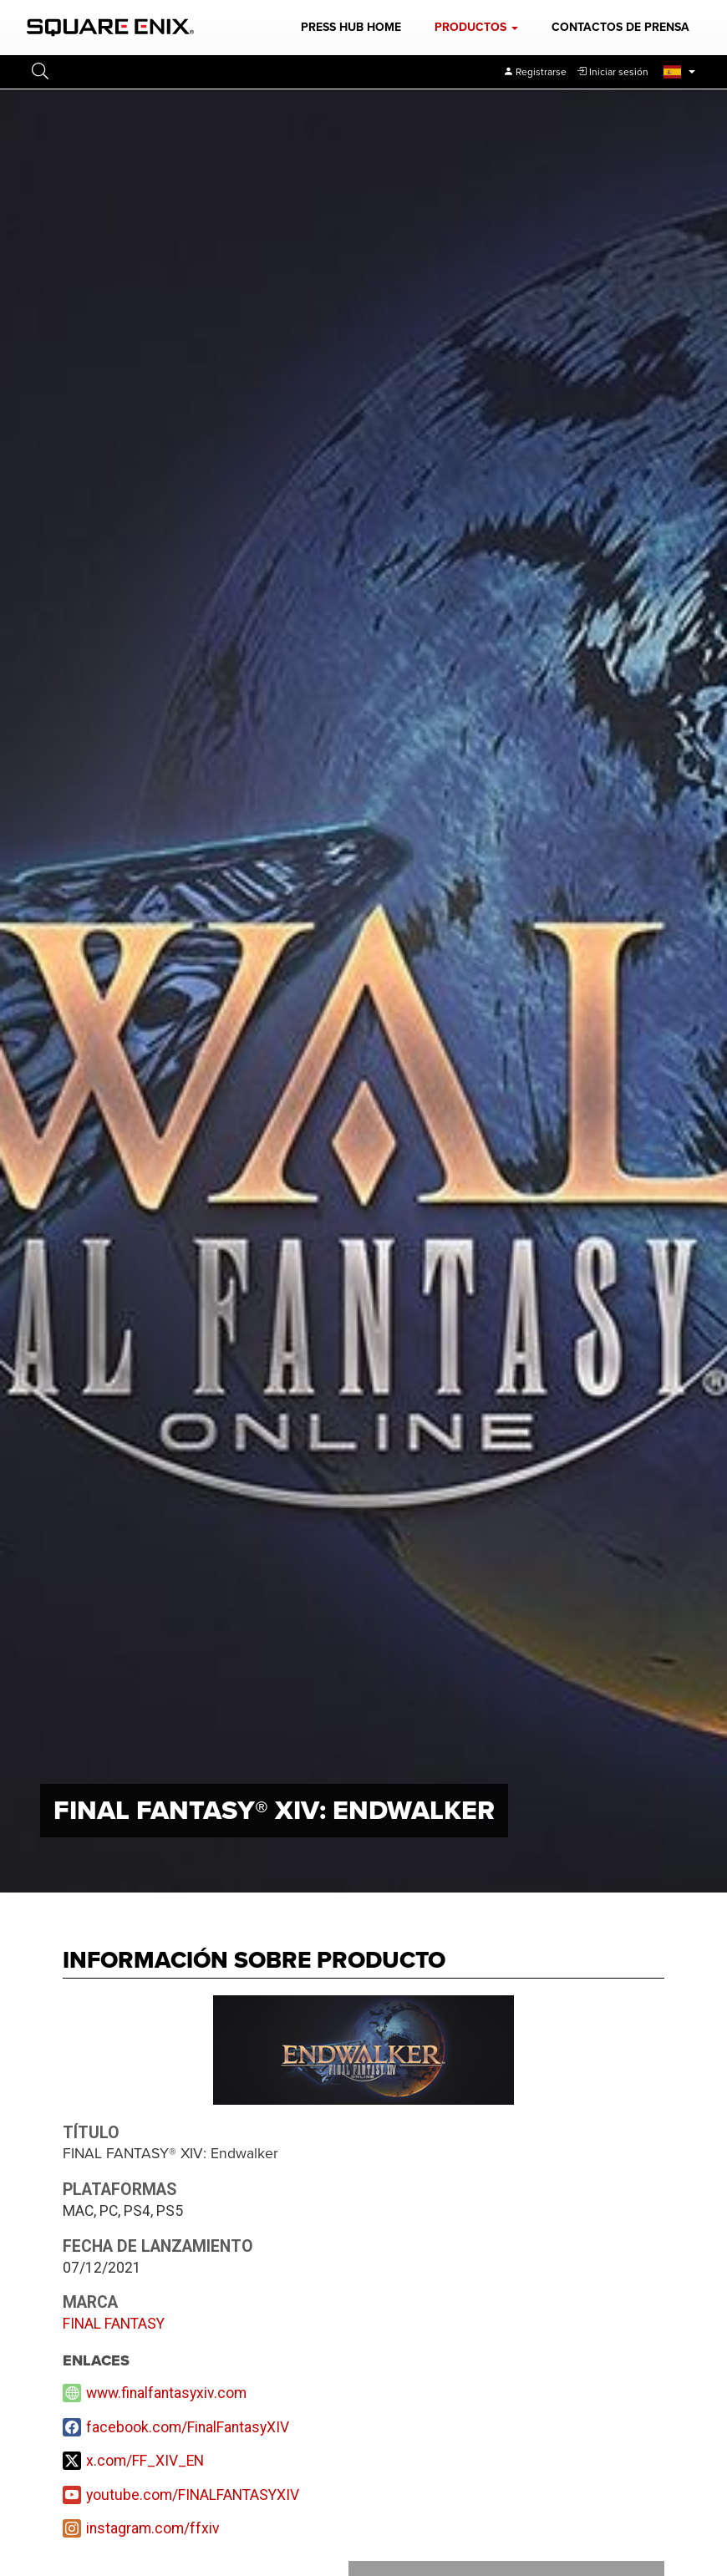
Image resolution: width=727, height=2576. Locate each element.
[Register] (535, 72)
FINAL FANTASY (114, 2323)
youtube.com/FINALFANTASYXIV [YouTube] (192, 2495)
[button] (476, 28)
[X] (363, 2461)
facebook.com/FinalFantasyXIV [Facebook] (187, 2427)
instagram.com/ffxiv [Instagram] (153, 2528)
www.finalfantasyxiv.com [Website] (166, 2393)
